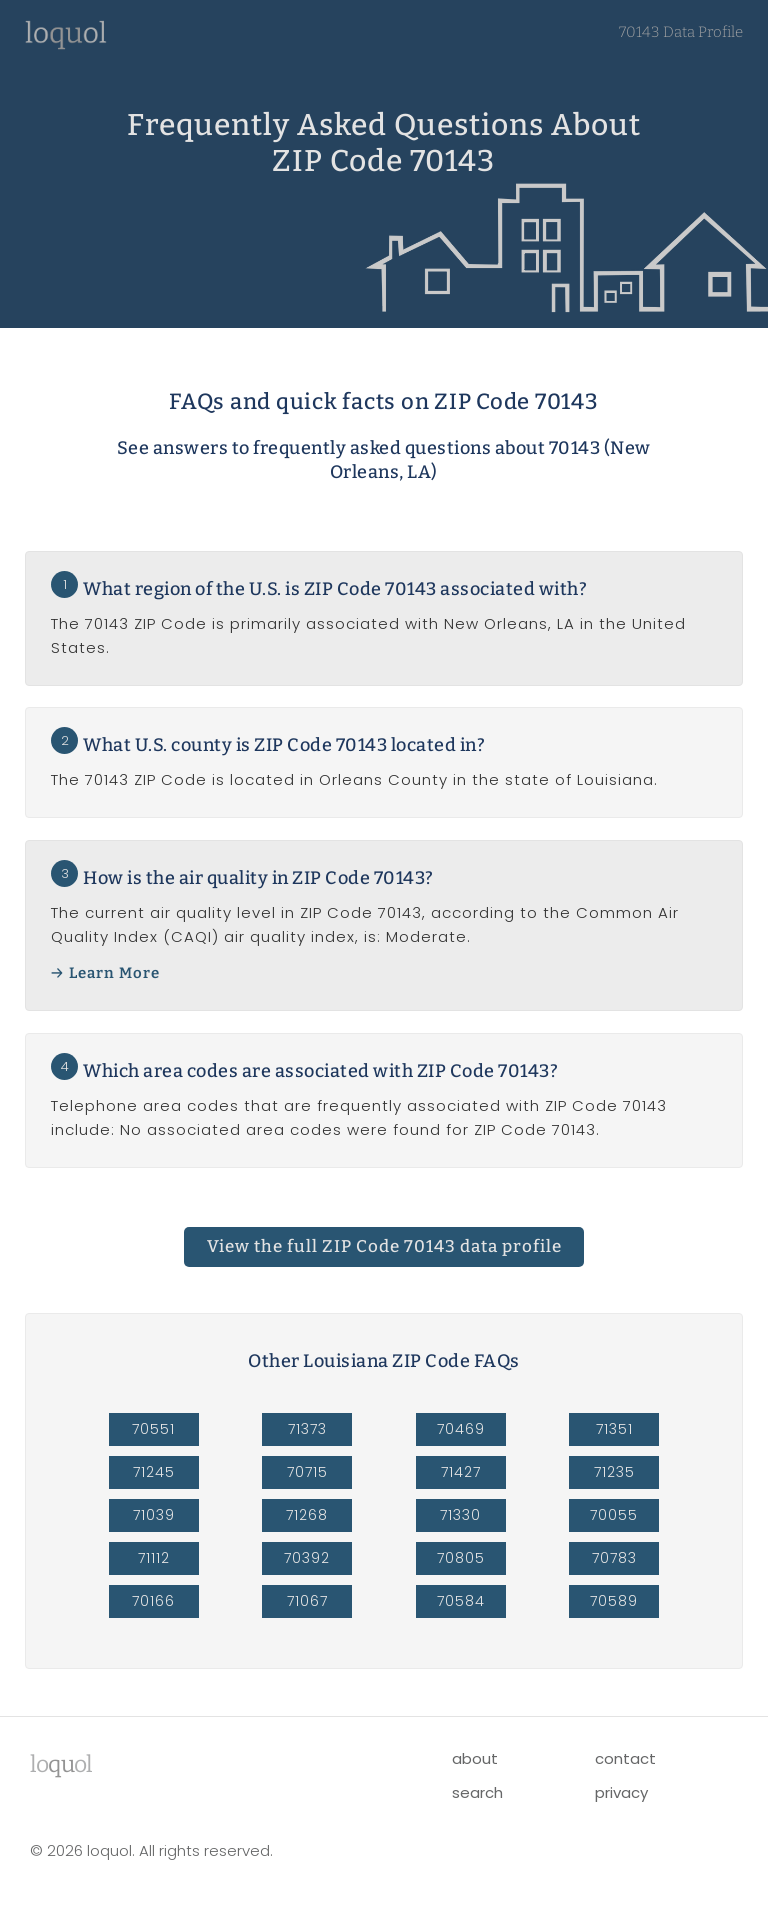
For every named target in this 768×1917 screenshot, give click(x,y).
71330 (460, 1515)
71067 (307, 1601)
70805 (461, 1558)
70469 (461, 1429)
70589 (614, 1601)
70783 (614, 1558)
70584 (461, 1601)
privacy (621, 1792)
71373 (307, 1429)
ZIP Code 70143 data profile (384, 1246)
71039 (154, 1515)
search (477, 1792)
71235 (614, 1472)
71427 (461, 1472)
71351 (614, 1429)
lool (61, 1764)
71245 (154, 1472)
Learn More (114, 973)
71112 (154, 1558)
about (475, 1758)
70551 (153, 1429)
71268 (307, 1515)
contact (625, 1758)
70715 (307, 1472)
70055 (614, 1515)
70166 (153, 1601)
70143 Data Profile (681, 32)
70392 (307, 1558)
